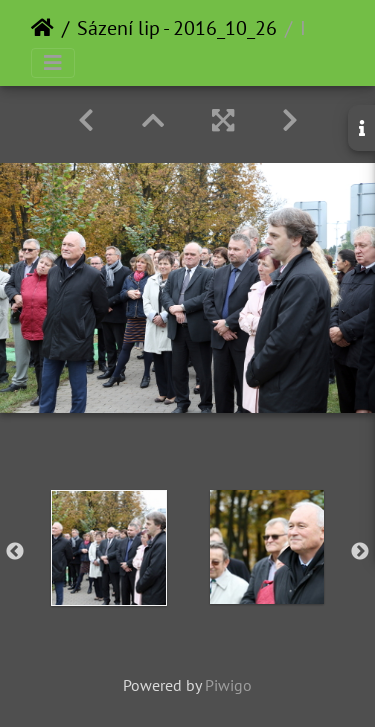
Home (42, 28)
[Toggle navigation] (53, 63)
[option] (109, 548)
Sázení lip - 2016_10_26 (177, 28)
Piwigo (228, 685)
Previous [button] (15, 552)
